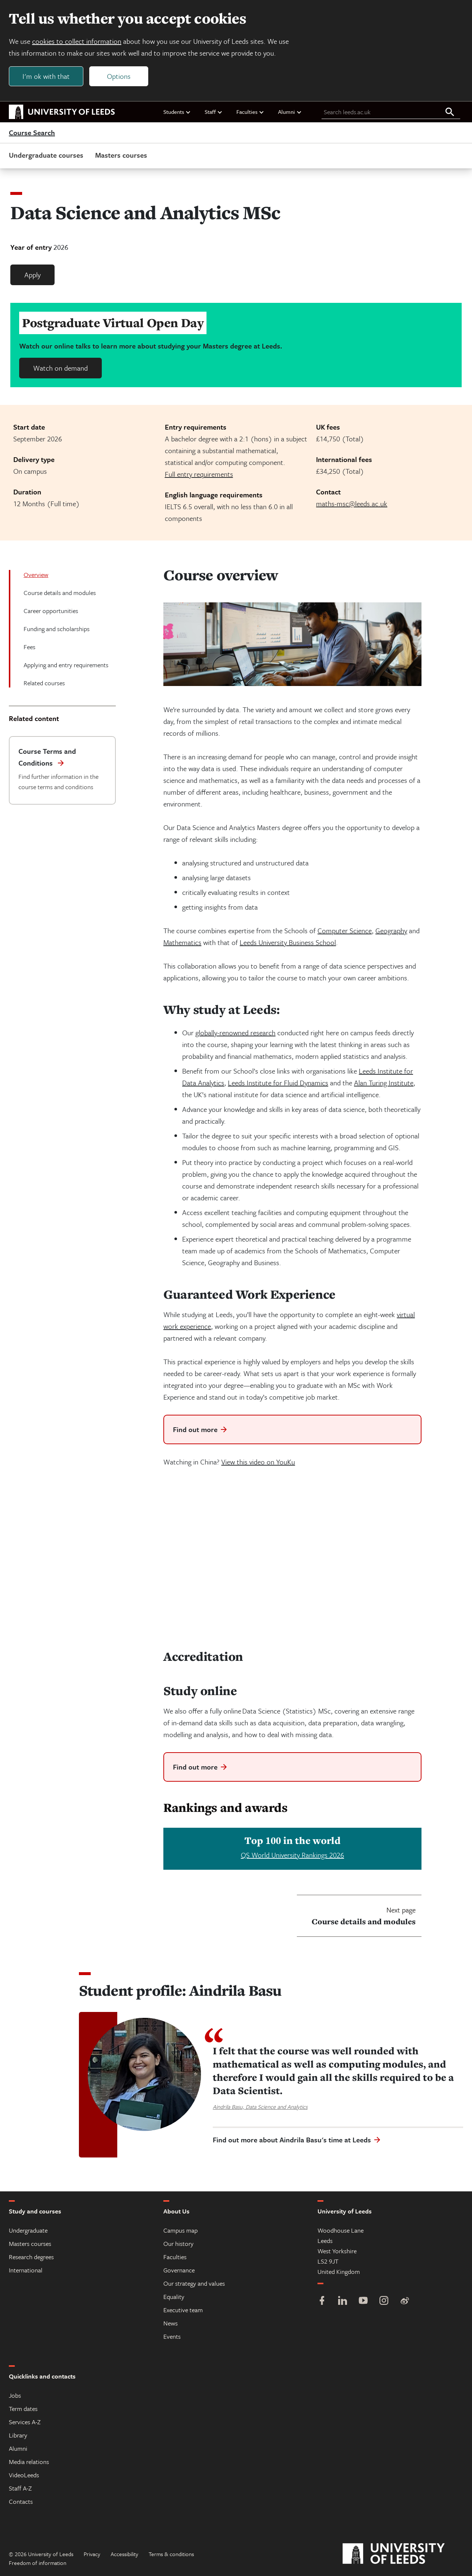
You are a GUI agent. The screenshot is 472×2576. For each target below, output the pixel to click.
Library (18, 2435)
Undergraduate (28, 2230)
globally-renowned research (235, 1032)
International (25, 2270)
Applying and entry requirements (66, 664)
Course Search (32, 133)
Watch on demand (60, 368)
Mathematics (182, 942)
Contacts (21, 2501)
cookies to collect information (76, 41)
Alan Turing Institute (383, 1083)
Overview (36, 574)
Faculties (250, 112)
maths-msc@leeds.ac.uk (351, 503)
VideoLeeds (24, 2474)
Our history (178, 2243)
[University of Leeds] (403, 2554)
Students (177, 112)
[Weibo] (404, 2301)
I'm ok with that (46, 76)
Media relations (29, 2461)
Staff (214, 112)
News (170, 2323)
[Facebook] (322, 2301)
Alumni (290, 112)
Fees (29, 646)
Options (119, 76)
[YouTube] (363, 2301)
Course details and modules (60, 592)
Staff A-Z (20, 2488)
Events (172, 2336)
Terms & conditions (171, 2554)
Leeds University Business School (288, 942)
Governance (179, 2270)
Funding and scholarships (57, 628)
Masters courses (121, 155)
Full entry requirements (199, 474)
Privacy (92, 2554)
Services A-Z (25, 2421)
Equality (173, 2296)
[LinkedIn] (342, 2301)
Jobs (15, 2395)
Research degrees (31, 2256)
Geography (391, 930)
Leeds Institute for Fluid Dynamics (278, 1083)
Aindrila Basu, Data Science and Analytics (260, 2107)
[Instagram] (384, 2301)
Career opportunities (51, 610)
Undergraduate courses (46, 155)
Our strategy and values (194, 2283)
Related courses (44, 682)
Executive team (183, 2309)
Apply (32, 275)
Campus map (180, 2230)
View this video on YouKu (258, 1462)
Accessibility (124, 2554)
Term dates (23, 2408)
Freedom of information (37, 2563)
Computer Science (344, 930)
